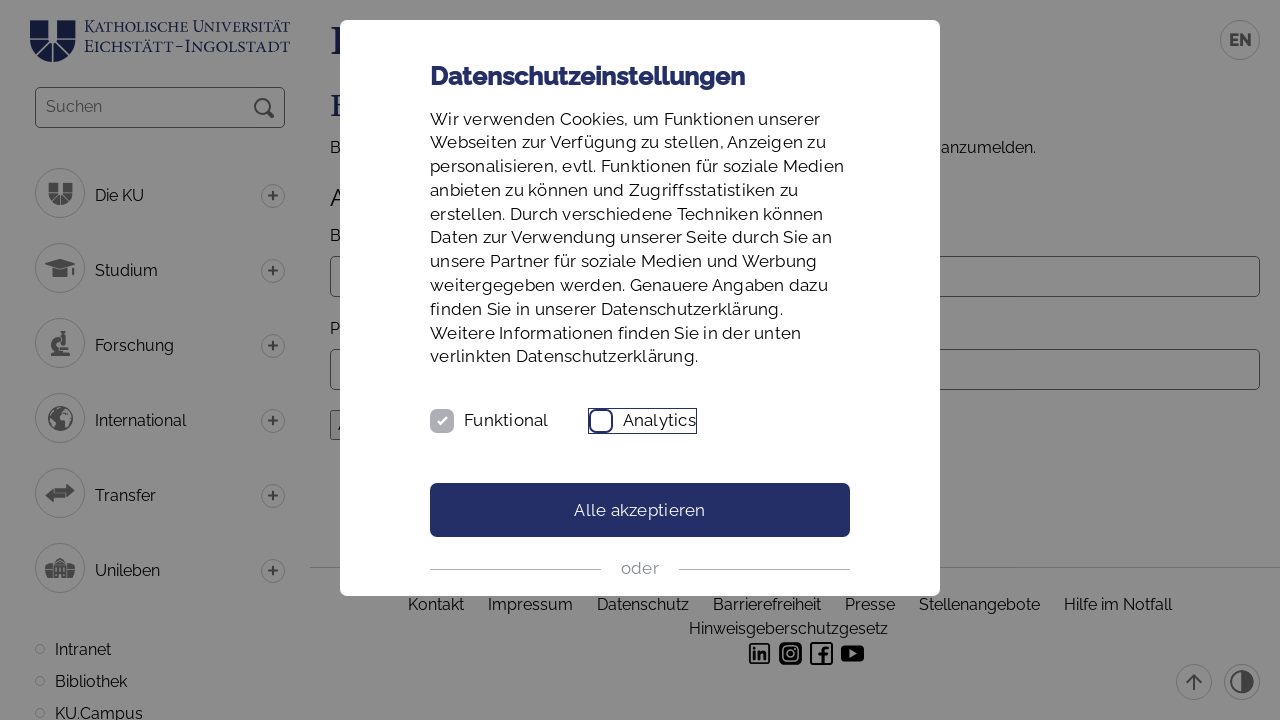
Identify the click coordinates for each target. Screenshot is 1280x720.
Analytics (659, 420)
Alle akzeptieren (639, 510)
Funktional (506, 420)
